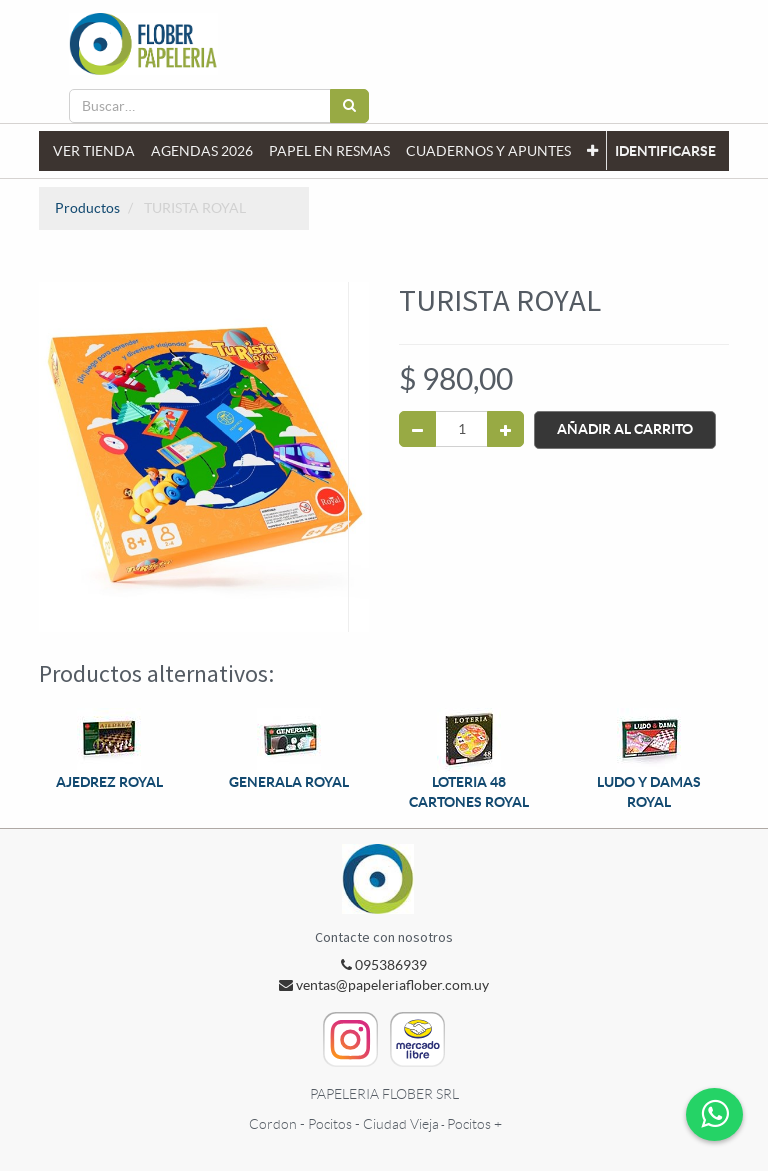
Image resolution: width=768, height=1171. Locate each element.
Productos (87, 208)
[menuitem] (94, 151)
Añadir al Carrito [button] (625, 429)
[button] (592, 151)
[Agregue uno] (505, 429)
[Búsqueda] (349, 106)
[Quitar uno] (417, 429)
